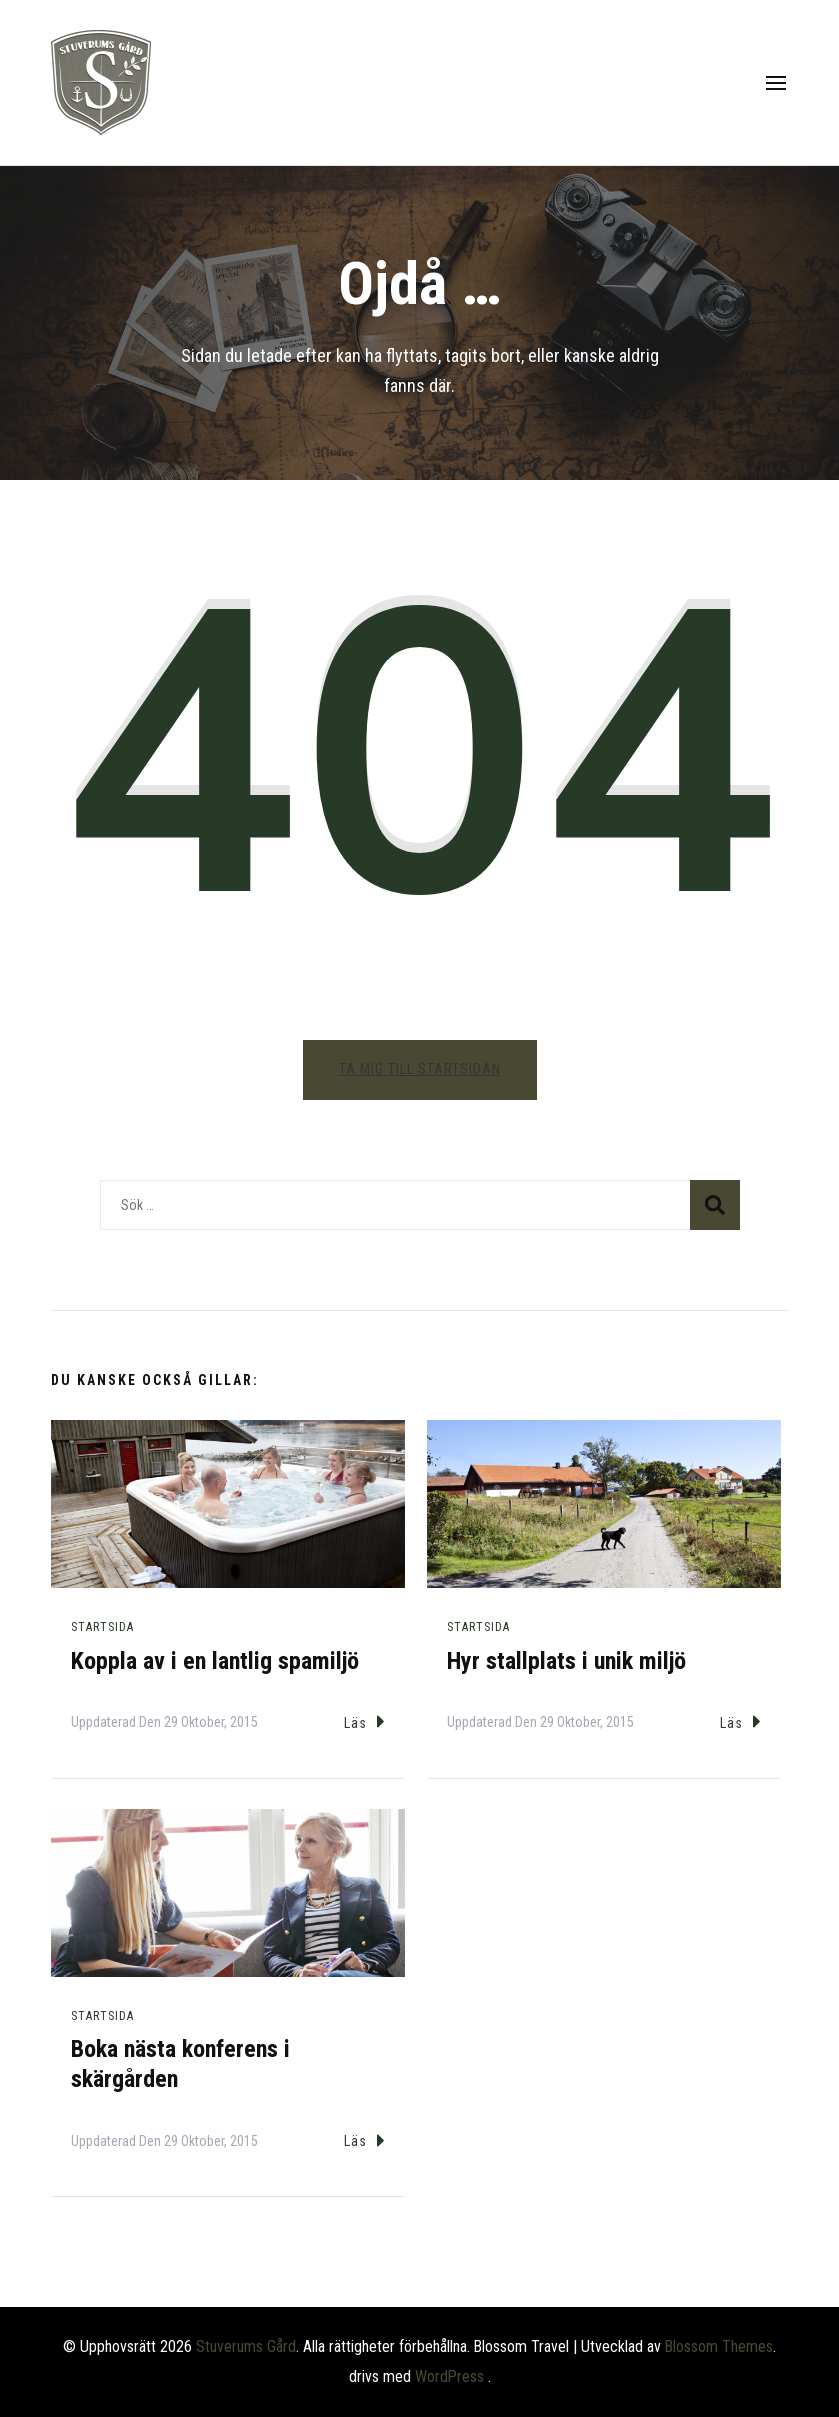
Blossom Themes (719, 2346)
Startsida (102, 1627)
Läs (364, 1721)
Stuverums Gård (246, 2346)
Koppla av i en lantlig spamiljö (215, 1661)
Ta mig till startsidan (420, 1069)
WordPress (449, 2376)
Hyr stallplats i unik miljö (566, 1661)
